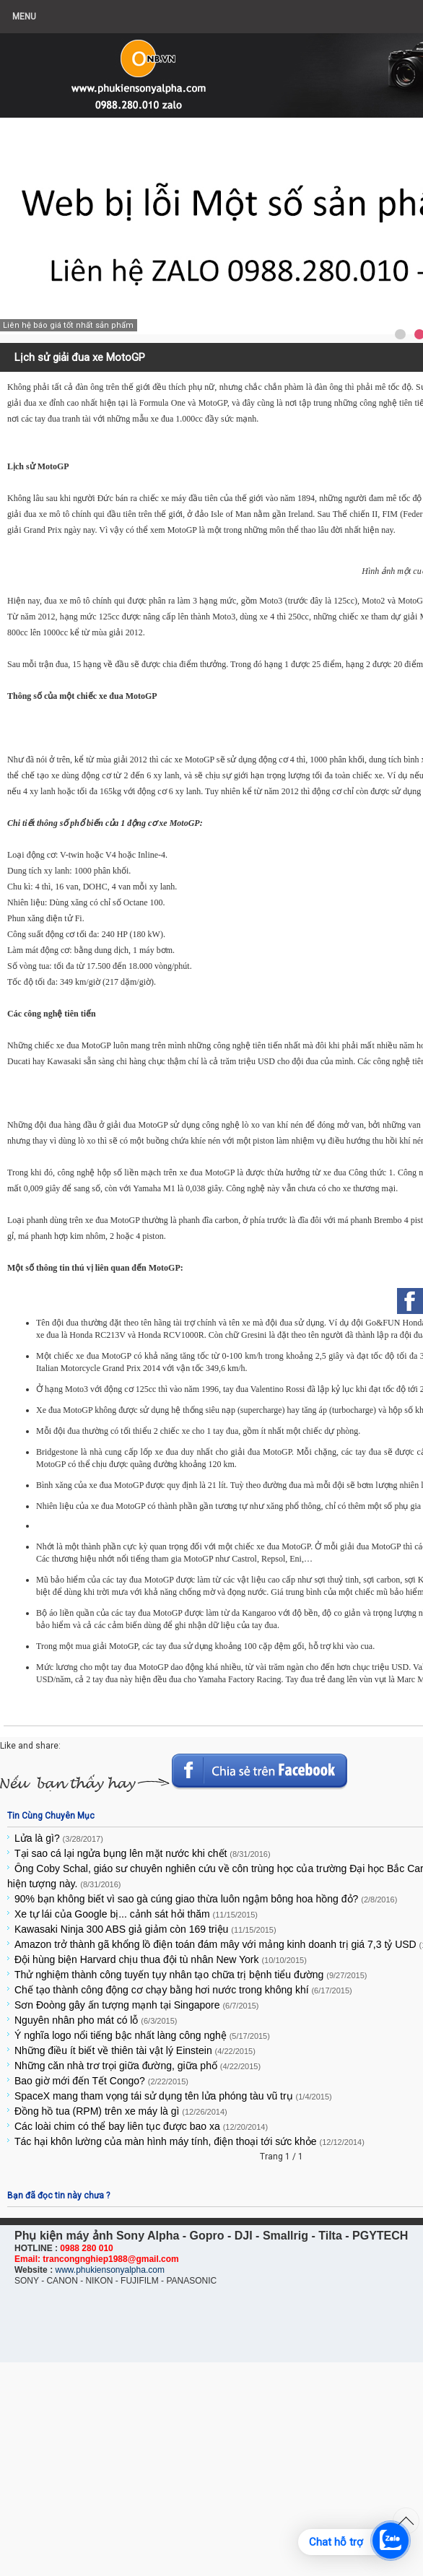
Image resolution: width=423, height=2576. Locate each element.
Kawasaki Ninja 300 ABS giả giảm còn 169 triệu (145, 1929)
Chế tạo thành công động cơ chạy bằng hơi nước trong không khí (183, 1990)
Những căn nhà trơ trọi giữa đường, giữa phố (137, 2065)
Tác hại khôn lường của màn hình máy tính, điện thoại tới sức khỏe (189, 2141)
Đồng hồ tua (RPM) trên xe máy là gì (120, 2111)
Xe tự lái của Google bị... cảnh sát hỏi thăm (136, 1914)
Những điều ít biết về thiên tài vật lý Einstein (135, 2050)
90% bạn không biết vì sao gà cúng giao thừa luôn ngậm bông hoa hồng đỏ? (205, 1899)
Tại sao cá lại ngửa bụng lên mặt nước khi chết (142, 1853)
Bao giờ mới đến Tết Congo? (101, 2081)
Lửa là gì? (58, 1838)
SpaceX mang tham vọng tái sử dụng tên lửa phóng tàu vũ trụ (173, 2096)
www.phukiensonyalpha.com (109, 2270)
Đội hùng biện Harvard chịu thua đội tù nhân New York (160, 1959)
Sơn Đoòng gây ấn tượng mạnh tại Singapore (136, 2005)
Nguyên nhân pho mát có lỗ (96, 2020)
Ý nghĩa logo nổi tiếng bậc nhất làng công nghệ (142, 2035)
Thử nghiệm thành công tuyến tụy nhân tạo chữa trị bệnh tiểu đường (190, 1974)
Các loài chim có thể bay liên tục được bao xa (141, 2126)
